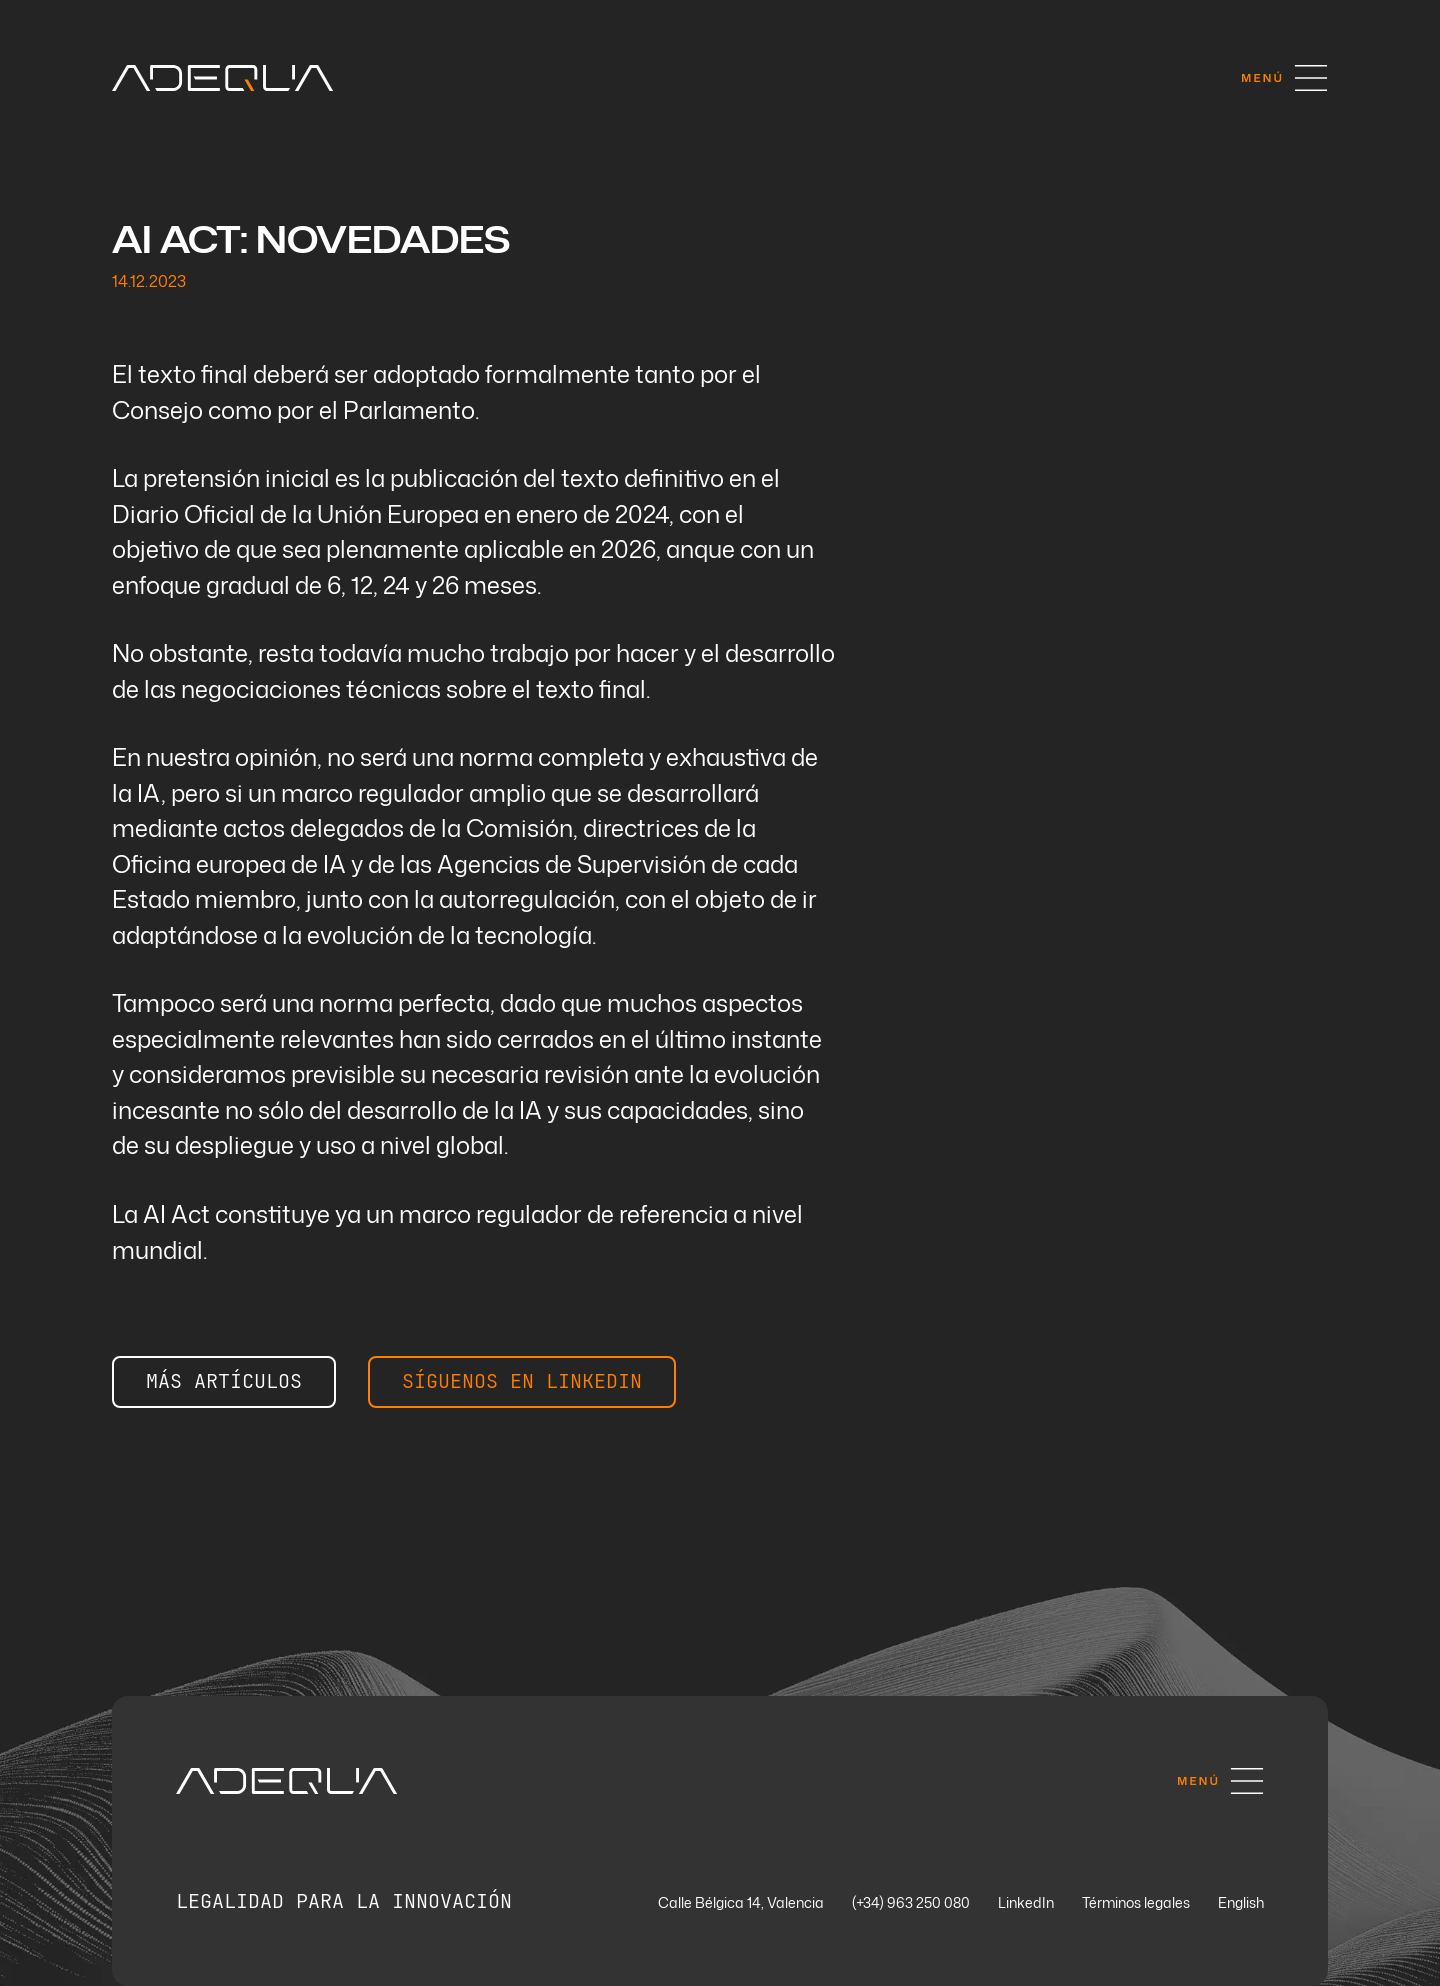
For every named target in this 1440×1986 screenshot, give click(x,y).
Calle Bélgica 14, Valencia (741, 1903)
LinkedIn (1026, 1903)
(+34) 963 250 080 (911, 1903)
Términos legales (1136, 1903)
